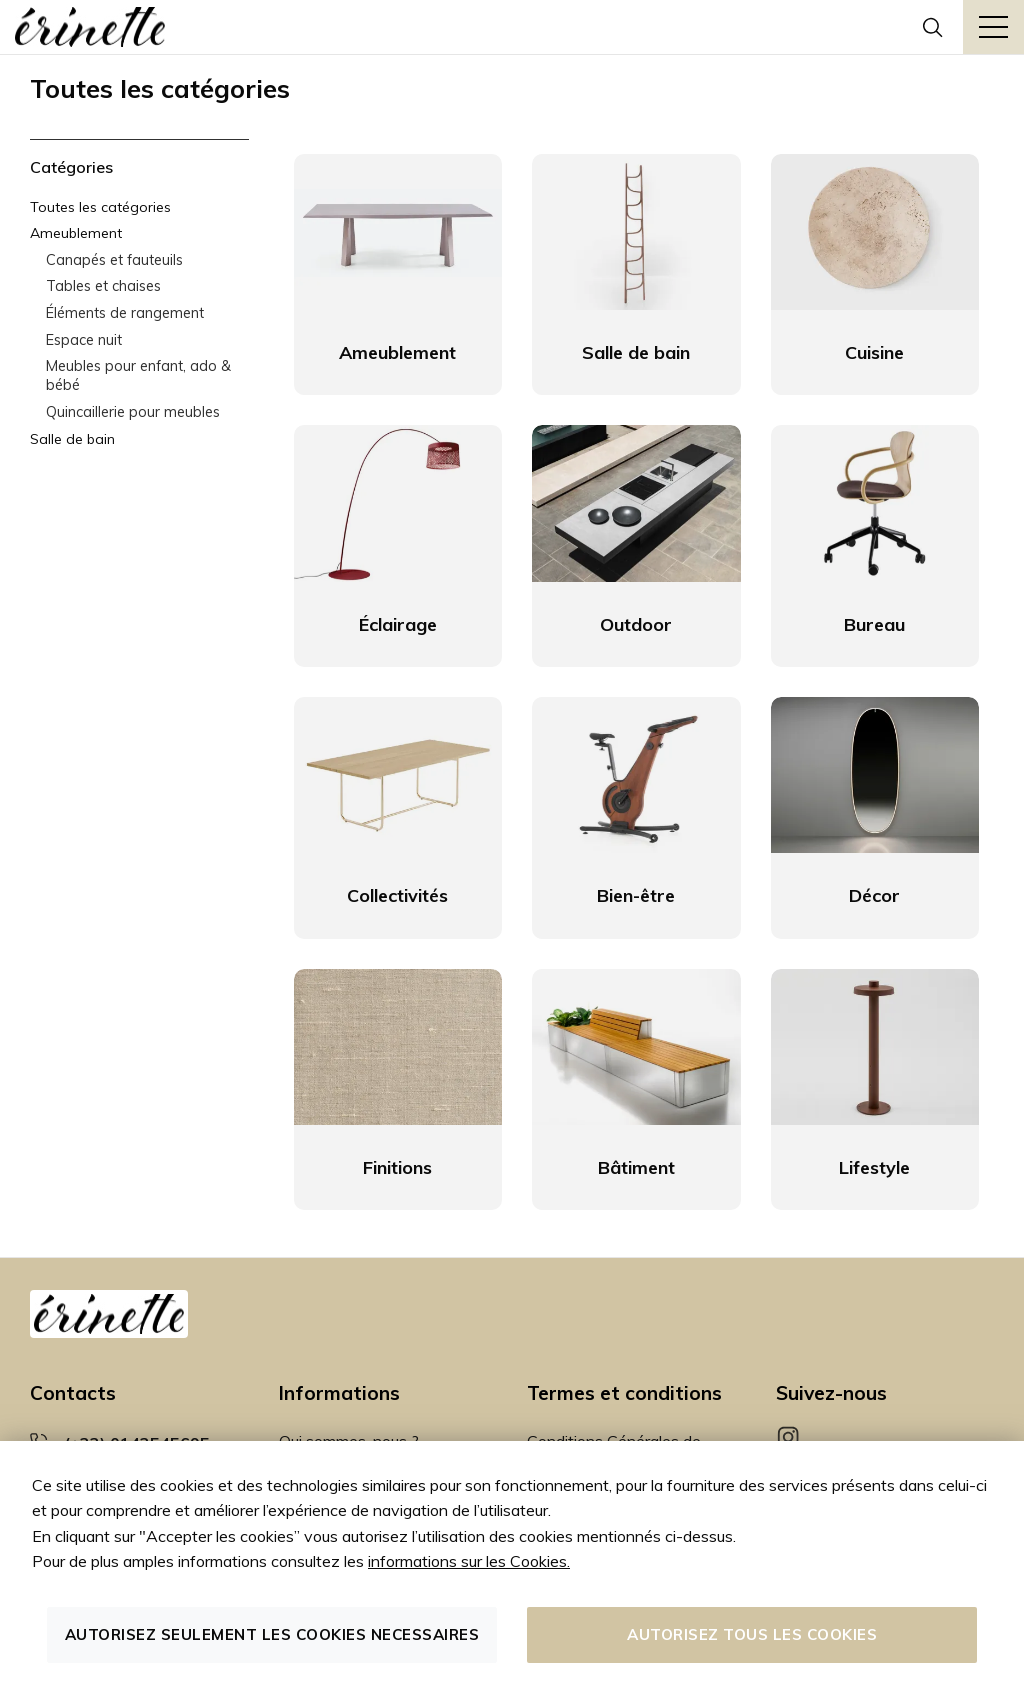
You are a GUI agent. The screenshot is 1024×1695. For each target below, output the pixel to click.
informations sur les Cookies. (469, 1561)
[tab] (139, 167)
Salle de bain (72, 439)
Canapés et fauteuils (114, 260)
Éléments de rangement (125, 313)
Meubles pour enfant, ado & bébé (138, 375)
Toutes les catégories (100, 207)
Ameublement (76, 233)
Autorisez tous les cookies (752, 1634)
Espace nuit (84, 340)
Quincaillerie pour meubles (133, 412)
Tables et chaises (103, 286)
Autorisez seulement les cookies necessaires (272, 1634)
